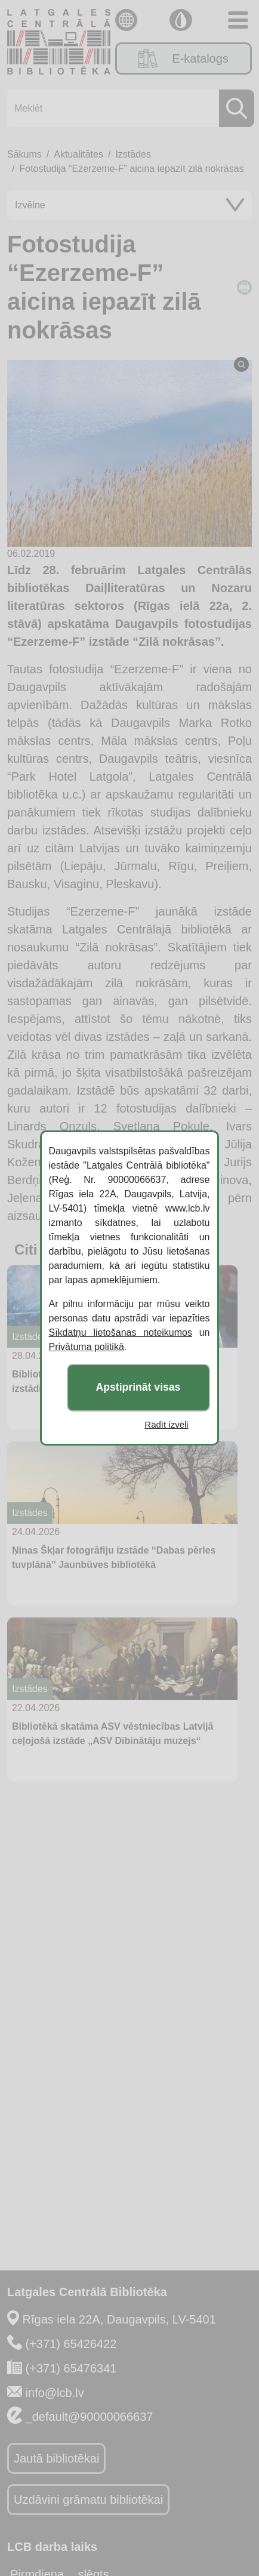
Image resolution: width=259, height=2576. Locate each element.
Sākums (24, 154)
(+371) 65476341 (71, 2368)
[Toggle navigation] (238, 20)
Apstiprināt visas (138, 1388)
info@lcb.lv (55, 2392)
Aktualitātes (78, 154)
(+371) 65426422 (71, 2343)
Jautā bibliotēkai (56, 2458)
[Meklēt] (127, 108)
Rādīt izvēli (167, 1424)
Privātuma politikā (86, 1347)
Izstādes (133, 154)
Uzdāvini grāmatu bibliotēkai (88, 2499)
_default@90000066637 (89, 2416)
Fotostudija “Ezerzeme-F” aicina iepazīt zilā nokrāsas (131, 169)
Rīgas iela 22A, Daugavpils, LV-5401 (119, 2319)
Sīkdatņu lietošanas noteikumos (120, 1332)
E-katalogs (183, 58)
